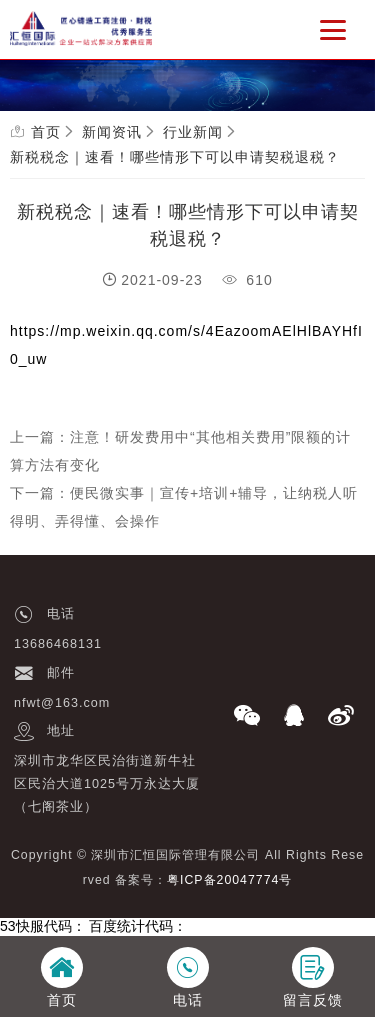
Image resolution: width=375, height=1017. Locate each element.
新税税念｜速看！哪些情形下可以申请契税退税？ (175, 157)
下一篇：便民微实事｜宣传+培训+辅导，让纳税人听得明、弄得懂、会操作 (184, 507)
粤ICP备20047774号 (229, 880)
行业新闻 (193, 132)
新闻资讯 (112, 132)
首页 (46, 132)
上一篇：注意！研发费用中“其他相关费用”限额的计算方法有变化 (180, 451)
